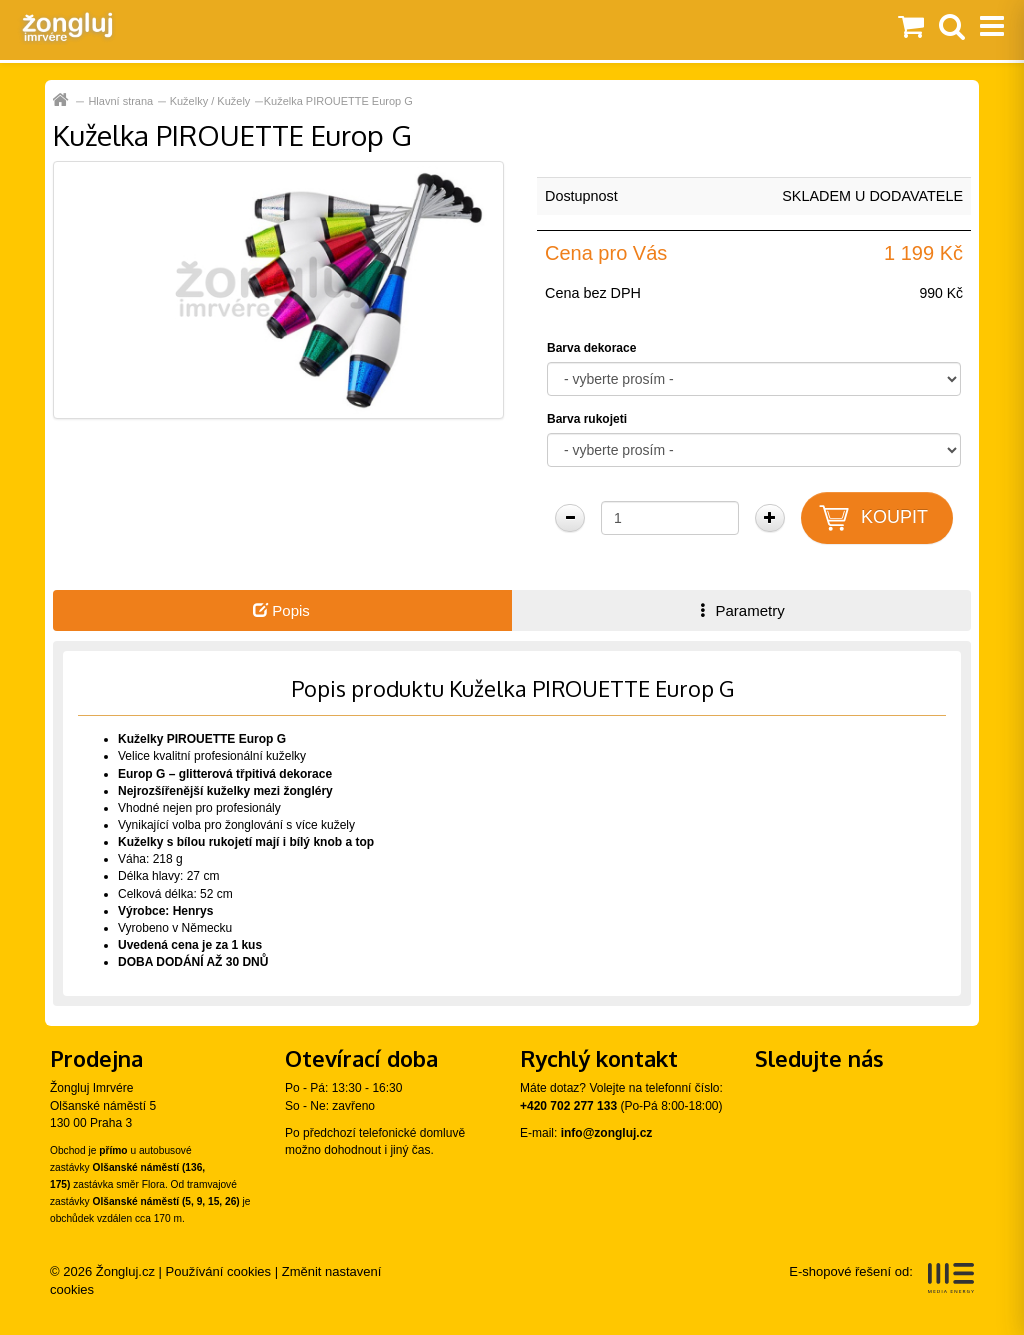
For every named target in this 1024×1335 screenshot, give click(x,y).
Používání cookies (219, 1271)
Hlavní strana (120, 101)
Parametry (740, 610)
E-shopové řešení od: (881, 1278)
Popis (281, 610)
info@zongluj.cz (607, 1133)
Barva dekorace (591, 348)
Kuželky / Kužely (210, 101)
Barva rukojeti (587, 419)
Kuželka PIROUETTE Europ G (338, 101)
